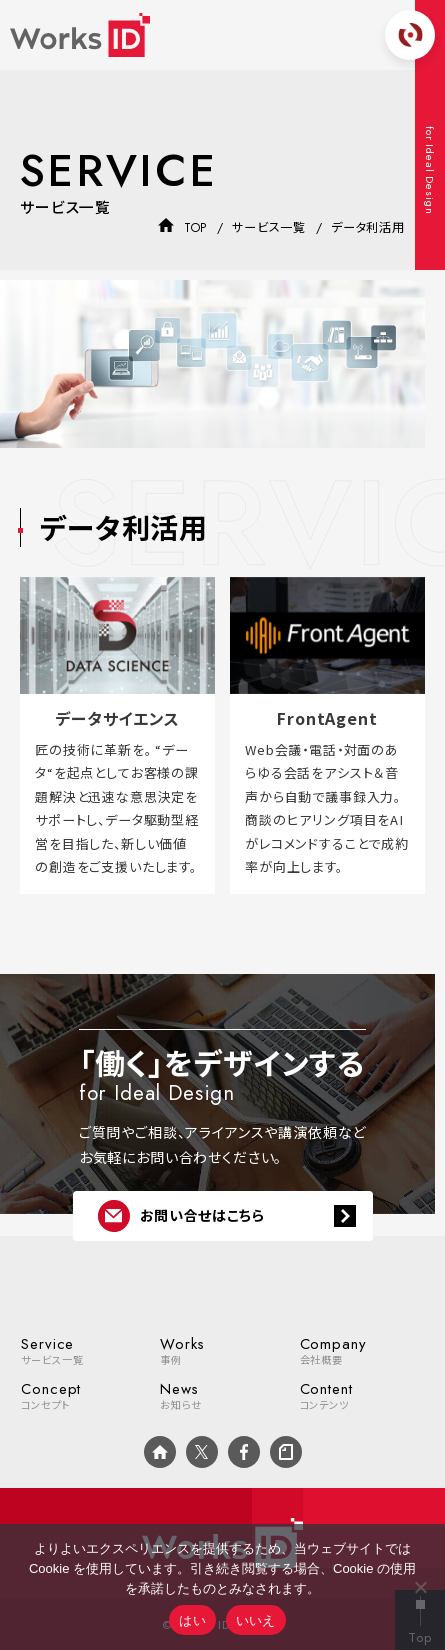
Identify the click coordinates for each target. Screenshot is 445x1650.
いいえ (256, 1620)
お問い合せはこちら (181, 1216)
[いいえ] (420, 1587)
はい (192, 1620)
